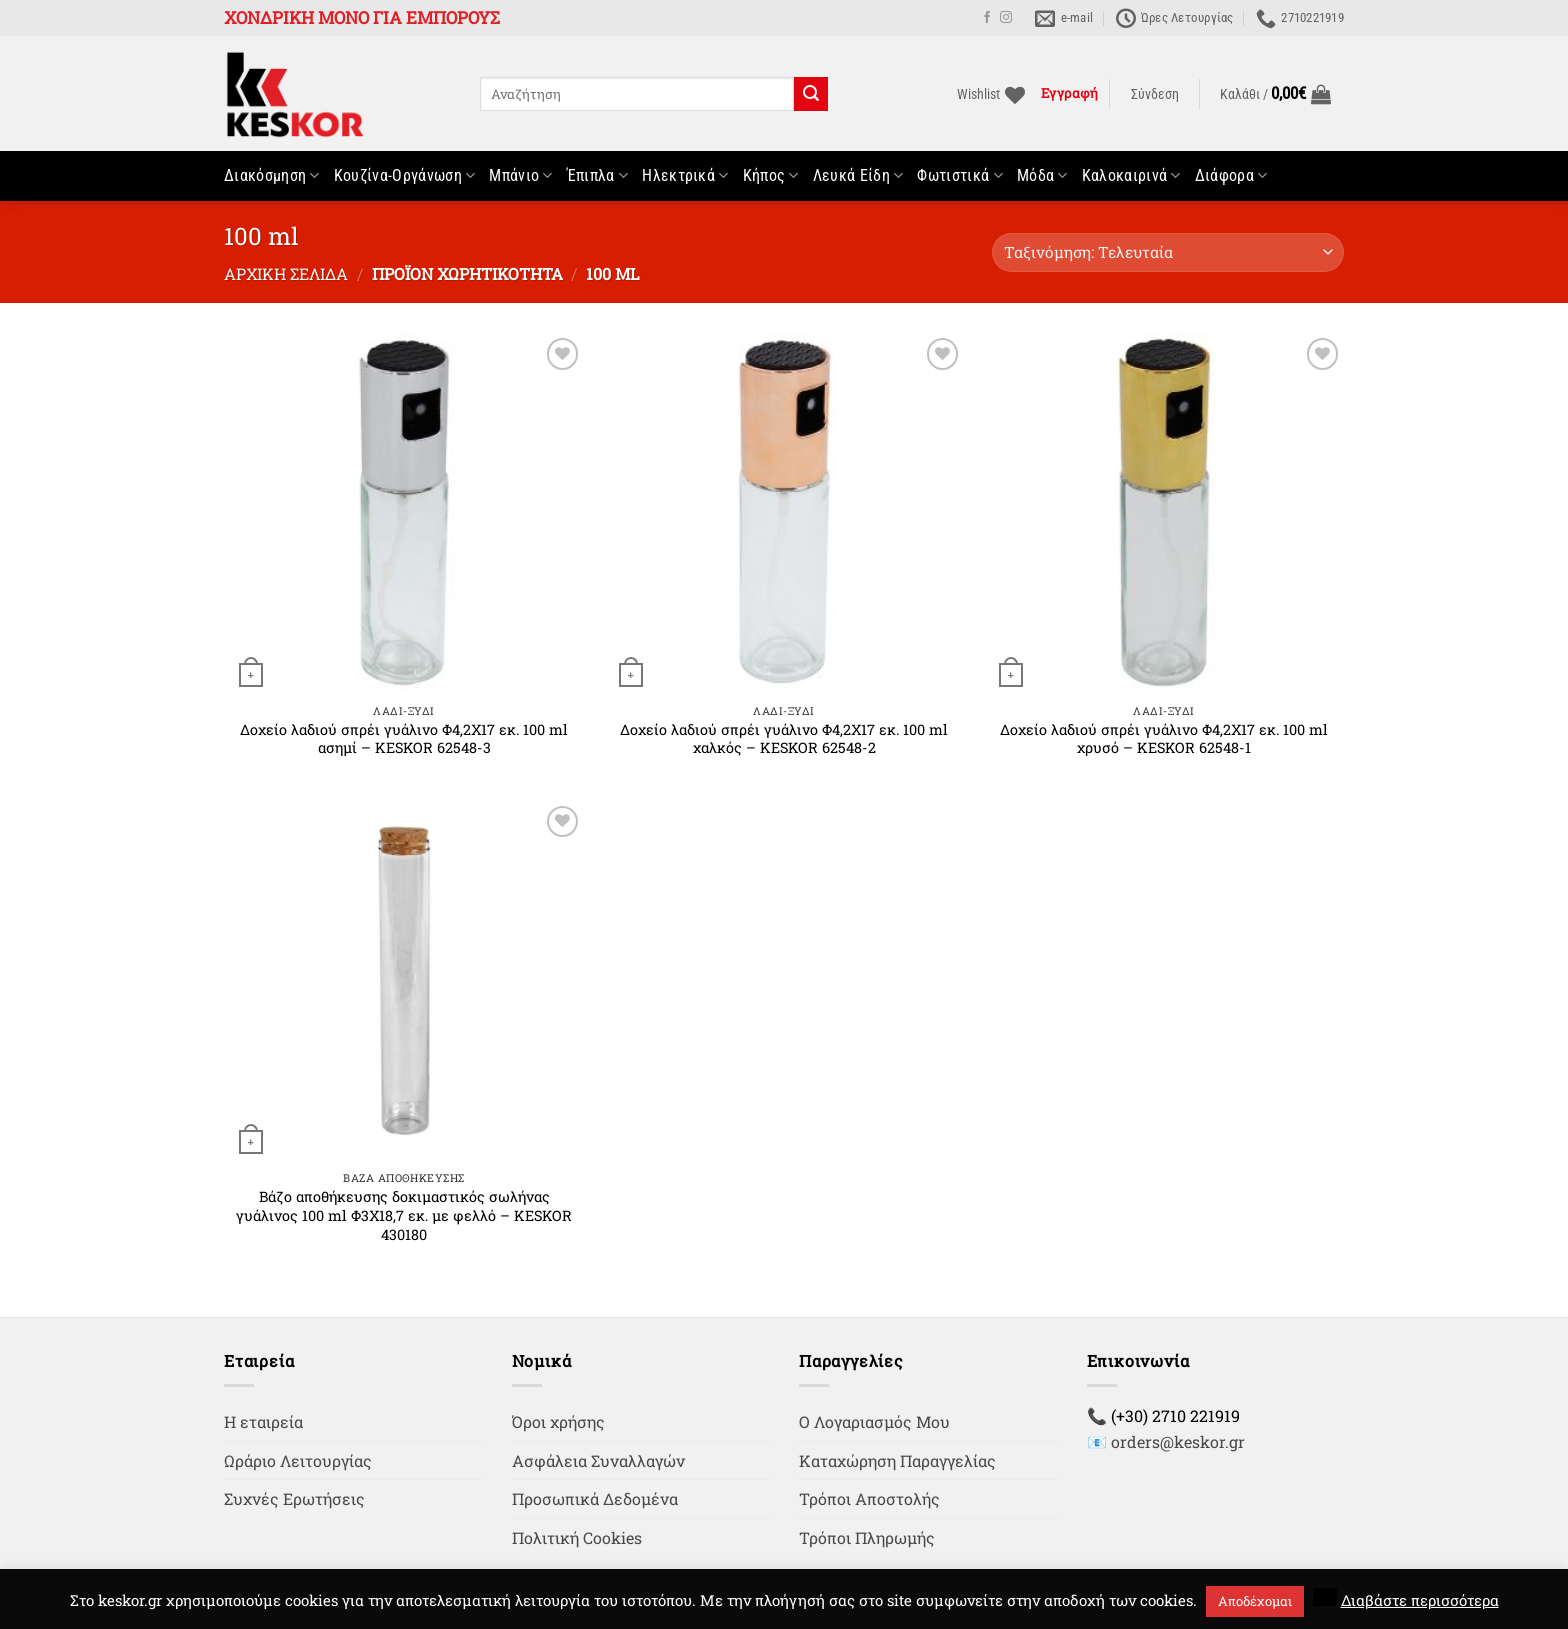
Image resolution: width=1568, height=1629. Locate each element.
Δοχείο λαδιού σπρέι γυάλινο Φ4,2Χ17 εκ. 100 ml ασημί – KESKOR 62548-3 (404, 739)
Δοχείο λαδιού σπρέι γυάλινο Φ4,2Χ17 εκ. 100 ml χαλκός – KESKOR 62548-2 (784, 739)
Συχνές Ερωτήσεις (294, 1498)
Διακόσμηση (272, 176)
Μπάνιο (520, 176)
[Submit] (811, 94)
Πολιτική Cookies (577, 1537)
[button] (1155, 95)
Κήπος (771, 176)
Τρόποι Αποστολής (869, 1498)
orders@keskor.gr (1178, 1441)
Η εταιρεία (263, 1421)
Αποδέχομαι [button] (1255, 1601)
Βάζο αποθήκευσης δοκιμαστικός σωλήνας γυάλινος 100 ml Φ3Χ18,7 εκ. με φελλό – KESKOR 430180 (404, 1215)
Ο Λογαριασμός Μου (874, 1421)
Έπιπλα (597, 176)
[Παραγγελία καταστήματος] (1168, 252)
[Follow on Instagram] (1006, 18)
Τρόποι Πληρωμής (867, 1537)
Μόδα (1042, 176)
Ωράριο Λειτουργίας (298, 1460)
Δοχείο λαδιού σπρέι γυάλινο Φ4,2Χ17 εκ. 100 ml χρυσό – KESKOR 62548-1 (1164, 739)
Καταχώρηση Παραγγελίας (897, 1460)
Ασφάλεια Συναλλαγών (598, 1460)
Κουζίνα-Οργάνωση (405, 176)
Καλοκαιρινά (1131, 176)
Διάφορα (1231, 176)
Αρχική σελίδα (286, 273)
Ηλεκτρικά (685, 176)
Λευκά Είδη (858, 176)
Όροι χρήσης (558, 1421)
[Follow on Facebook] (987, 18)
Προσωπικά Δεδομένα (595, 1498)
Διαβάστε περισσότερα (1420, 1600)
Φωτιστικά (959, 176)
